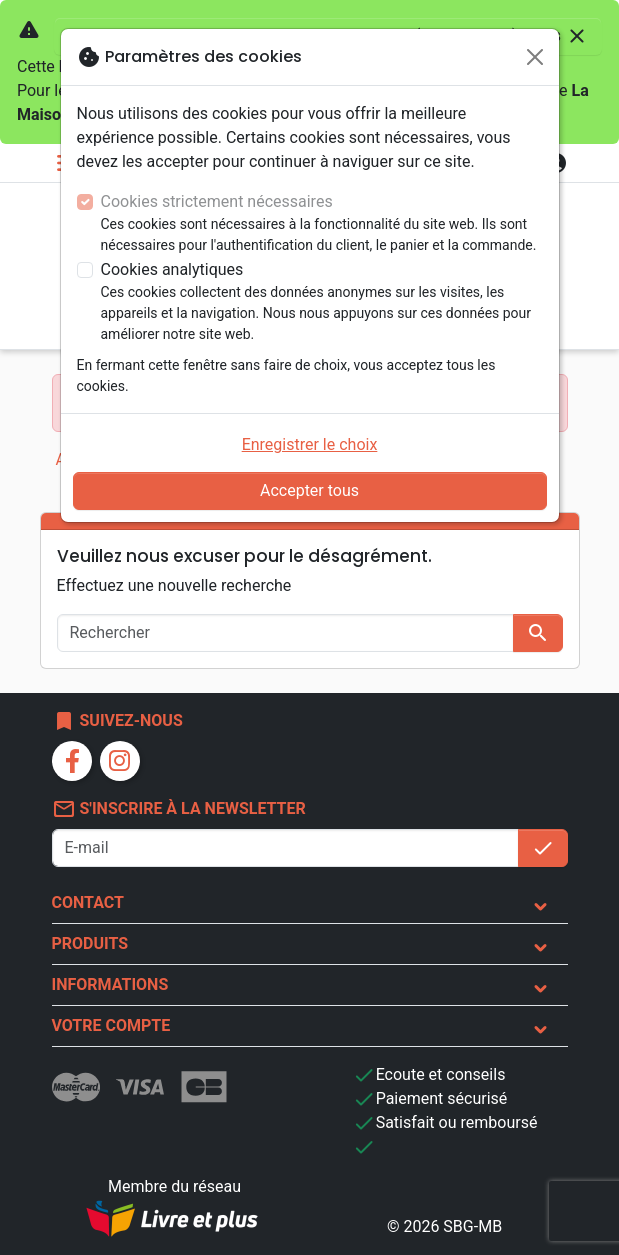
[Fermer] (535, 57)
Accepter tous (309, 490)
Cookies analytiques (172, 269)
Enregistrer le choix (310, 444)
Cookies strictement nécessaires (217, 201)
